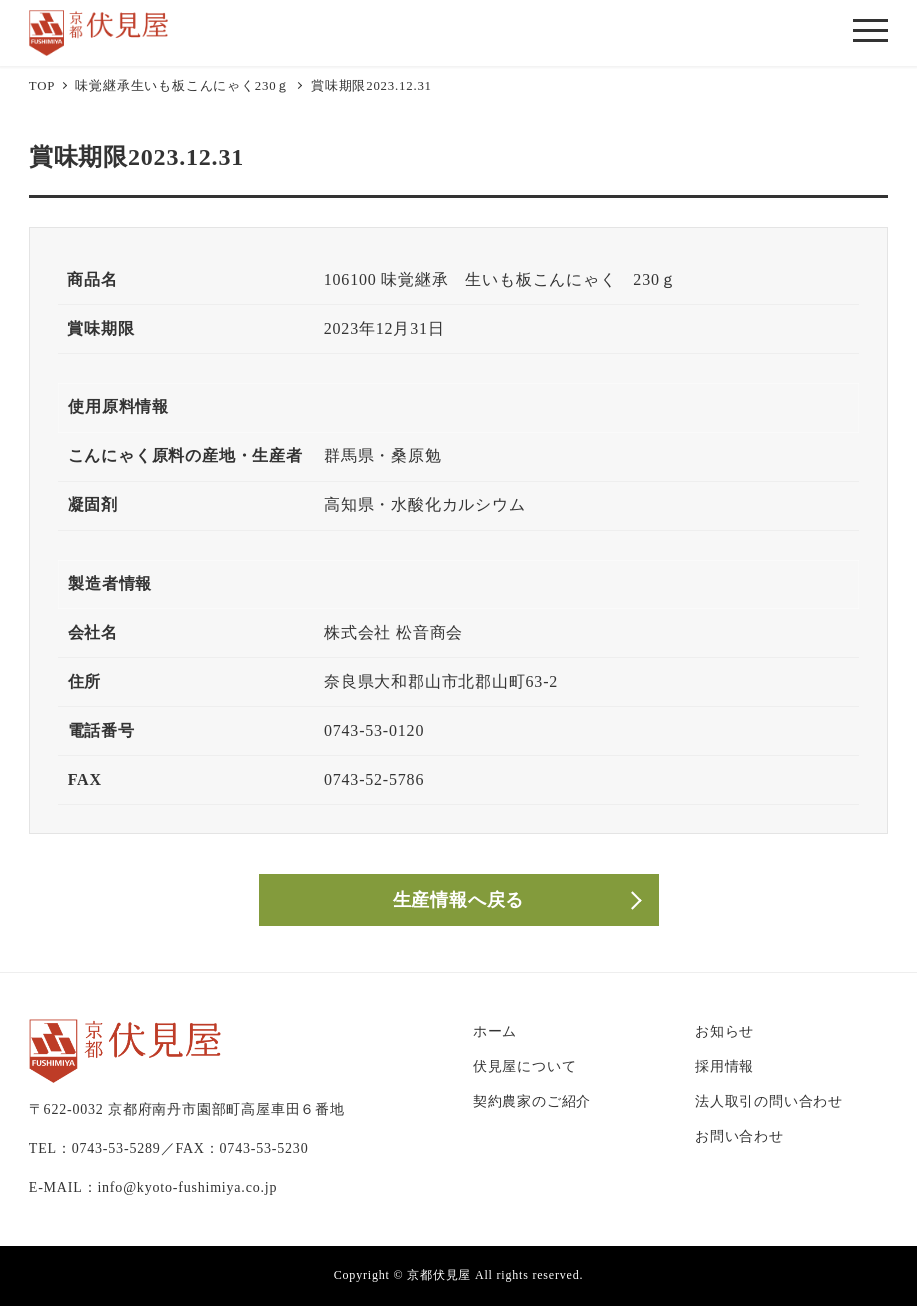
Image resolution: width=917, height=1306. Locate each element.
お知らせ (724, 1031)
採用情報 (724, 1066)
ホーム (495, 1031)
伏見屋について (525, 1066)
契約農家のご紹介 (532, 1101)
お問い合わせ (739, 1136)
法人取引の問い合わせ (769, 1101)
